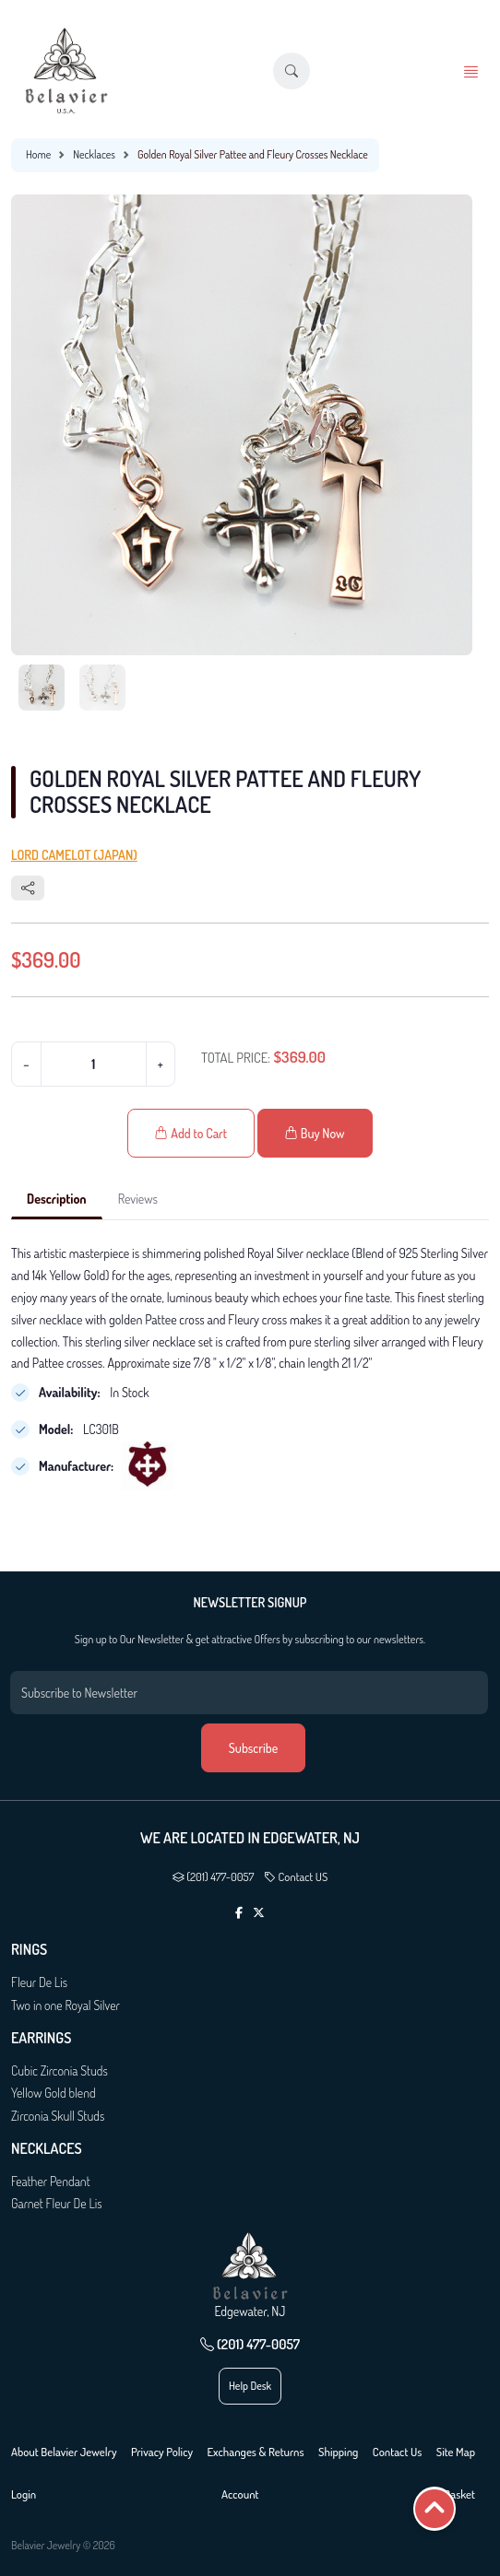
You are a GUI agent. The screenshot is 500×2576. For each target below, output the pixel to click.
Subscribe (253, 1748)
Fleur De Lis (39, 1982)
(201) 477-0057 (214, 1876)
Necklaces (94, 154)
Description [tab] (57, 1198)
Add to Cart (191, 1133)
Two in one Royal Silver (65, 2005)
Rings (29, 1949)
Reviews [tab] (138, 1198)
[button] (291, 71)
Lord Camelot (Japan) (74, 855)
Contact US (295, 1876)
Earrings (41, 2038)
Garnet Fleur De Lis (56, 2203)
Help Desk (250, 2386)
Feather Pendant (50, 2181)
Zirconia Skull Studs (57, 2115)
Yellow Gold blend (53, 2092)
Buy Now (315, 1133)
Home (38, 154)
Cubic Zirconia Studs (59, 2070)
